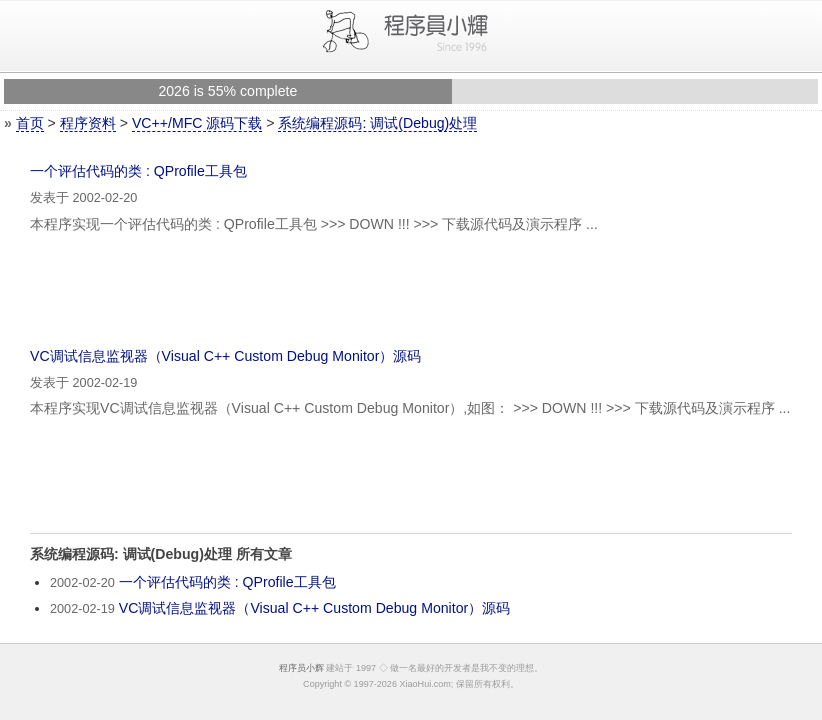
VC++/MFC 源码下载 (197, 123)
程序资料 (88, 123)
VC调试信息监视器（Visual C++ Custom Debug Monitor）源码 (225, 356)
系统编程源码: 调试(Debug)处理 (377, 123)
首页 (30, 123)
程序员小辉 (301, 668)
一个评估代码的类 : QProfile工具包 (138, 171)
